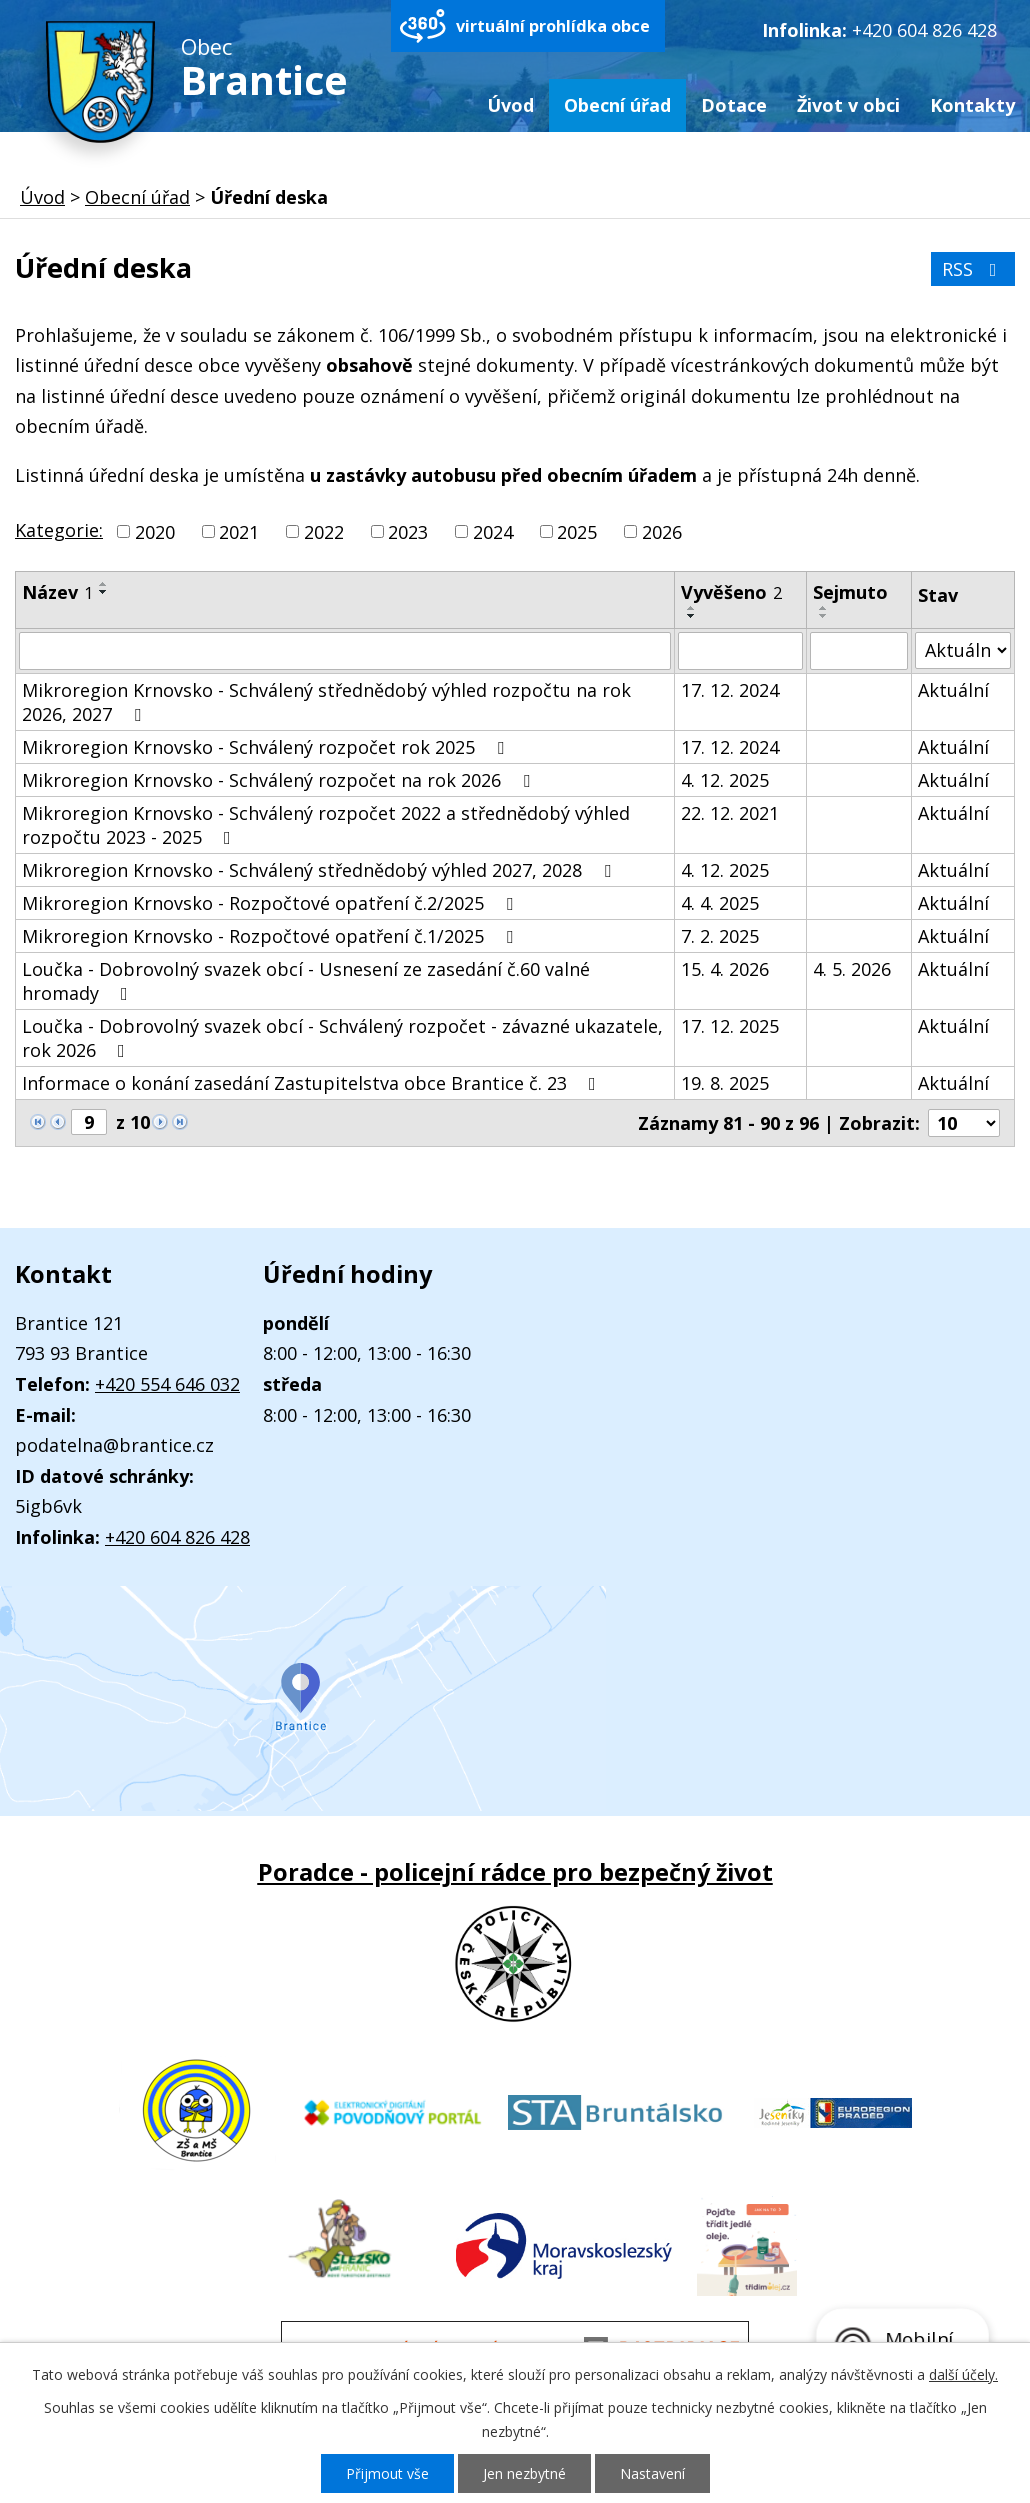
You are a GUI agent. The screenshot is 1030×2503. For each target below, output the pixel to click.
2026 (662, 532)
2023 (408, 532)
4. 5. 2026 (852, 969)
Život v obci (848, 105)
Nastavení (652, 2473)
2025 (577, 532)
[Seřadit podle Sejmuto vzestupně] (824, 608)
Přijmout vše (387, 2473)
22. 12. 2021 (730, 813)
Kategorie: (59, 530)
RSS (973, 269)
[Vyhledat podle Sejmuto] (859, 651)
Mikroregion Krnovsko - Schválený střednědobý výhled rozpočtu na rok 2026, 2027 (326, 702)
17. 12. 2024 (730, 690)
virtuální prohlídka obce (553, 26)
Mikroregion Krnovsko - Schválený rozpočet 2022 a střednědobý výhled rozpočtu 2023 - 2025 (326, 825)
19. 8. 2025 (725, 1083)
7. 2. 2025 (720, 936)
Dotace (734, 105)
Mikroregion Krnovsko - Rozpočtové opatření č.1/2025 (271, 936)
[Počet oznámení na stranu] (964, 1123)
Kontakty (972, 105)
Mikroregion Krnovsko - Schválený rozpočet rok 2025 (267, 747)
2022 (324, 532)
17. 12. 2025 (730, 1026)
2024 (493, 532)
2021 (239, 532)
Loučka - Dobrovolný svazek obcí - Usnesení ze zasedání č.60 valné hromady (306, 981)
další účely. (963, 2374)
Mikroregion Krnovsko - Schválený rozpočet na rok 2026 (280, 780)
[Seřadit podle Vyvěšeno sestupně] (692, 616)
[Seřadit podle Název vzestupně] (104, 584)
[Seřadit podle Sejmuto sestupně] (824, 616)
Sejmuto (850, 592)
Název (57, 592)
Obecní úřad (617, 105)
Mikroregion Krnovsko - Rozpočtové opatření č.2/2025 (271, 903)
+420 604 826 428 (924, 30)
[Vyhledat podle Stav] (963, 650)
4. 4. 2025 (720, 903)
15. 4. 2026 (725, 969)
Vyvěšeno (731, 592)
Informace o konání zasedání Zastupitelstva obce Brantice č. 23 (313, 1083)
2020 (155, 532)
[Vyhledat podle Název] (345, 651)
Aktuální (953, 690)
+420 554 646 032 (167, 1384)
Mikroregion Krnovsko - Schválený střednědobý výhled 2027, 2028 (320, 870)
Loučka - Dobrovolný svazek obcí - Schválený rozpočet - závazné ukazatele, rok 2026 (342, 1038)
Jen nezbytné (524, 2473)
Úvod (510, 105)
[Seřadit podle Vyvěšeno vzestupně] (692, 608)
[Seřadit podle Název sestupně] (104, 592)
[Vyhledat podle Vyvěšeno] (740, 651)
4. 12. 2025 (725, 780)
